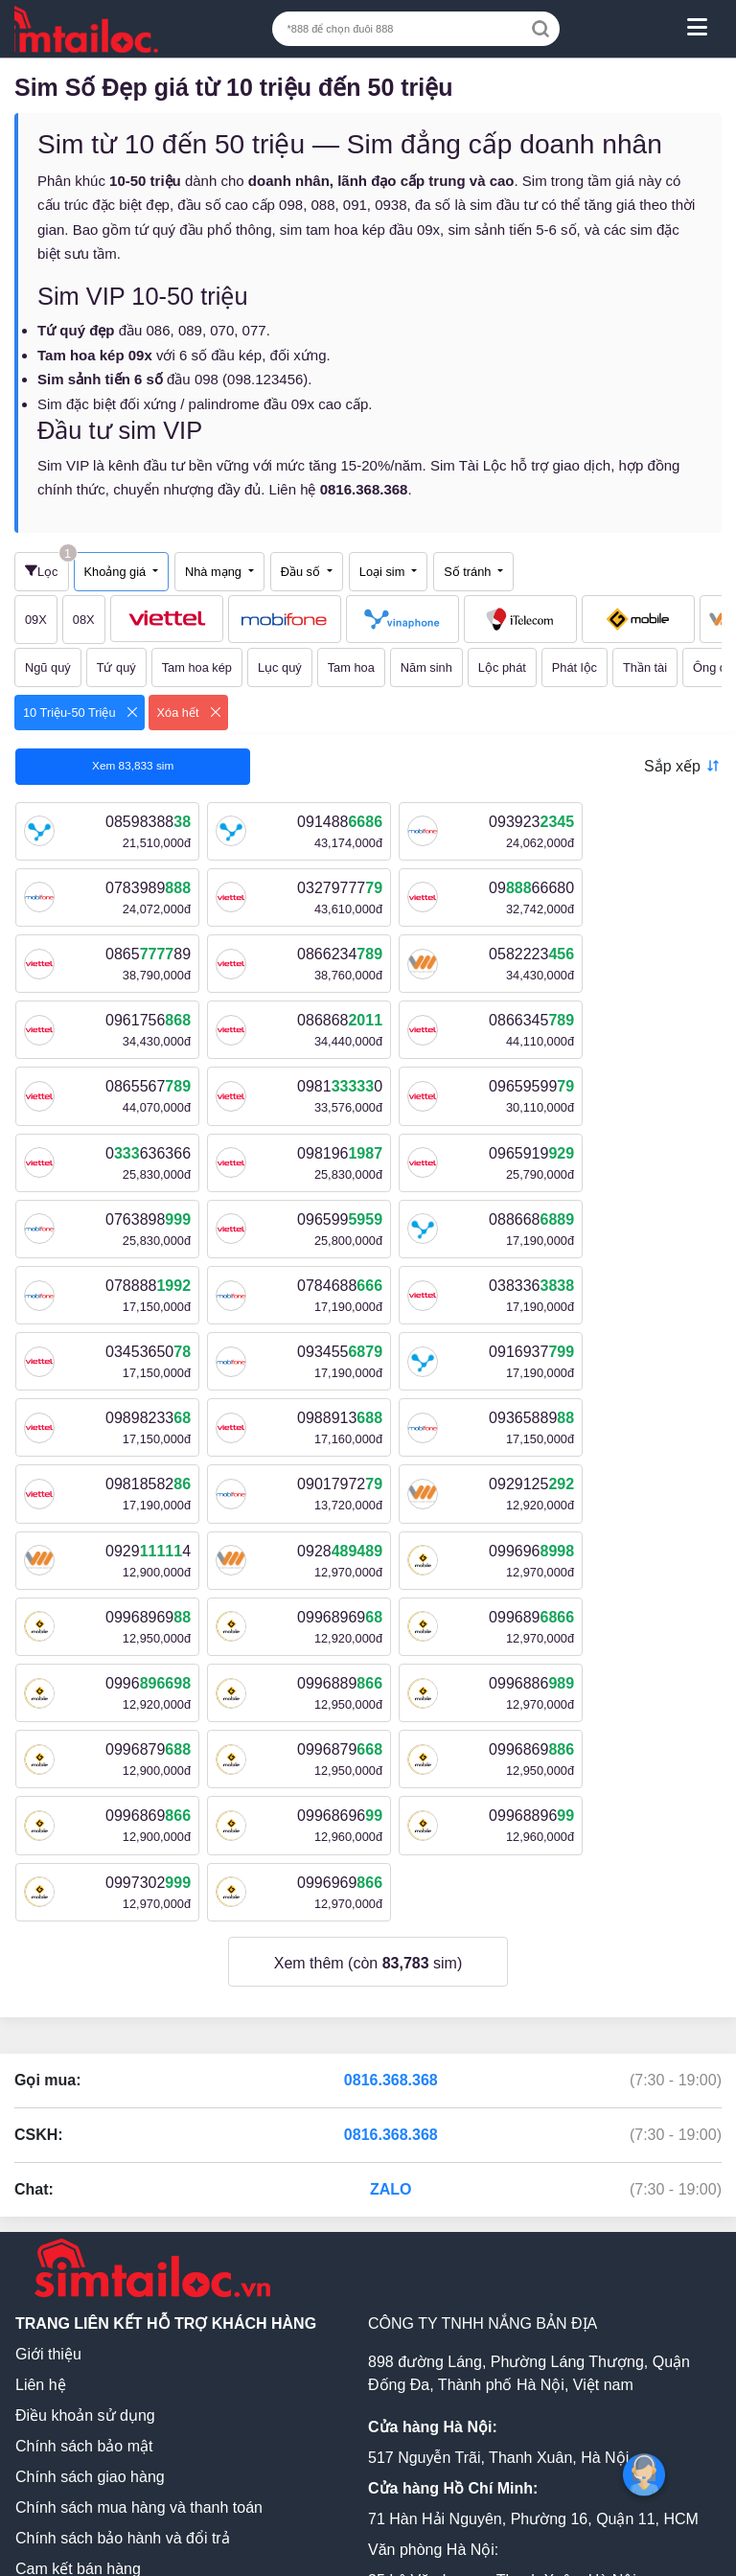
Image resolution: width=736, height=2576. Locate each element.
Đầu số (302, 571)
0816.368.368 (391, 1814)
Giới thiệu (48, 2089)
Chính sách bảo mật (83, 2181)
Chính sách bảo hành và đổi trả (122, 2273)
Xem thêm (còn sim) (368, 1698)
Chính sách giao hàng (90, 2211)
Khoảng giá (117, 571)
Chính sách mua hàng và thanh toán (139, 2242)
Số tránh (469, 571)
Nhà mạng (214, 571)
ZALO (391, 1924)
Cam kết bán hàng (78, 2303)
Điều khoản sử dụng (85, 2150)
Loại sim (383, 571)
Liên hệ (40, 2119)
